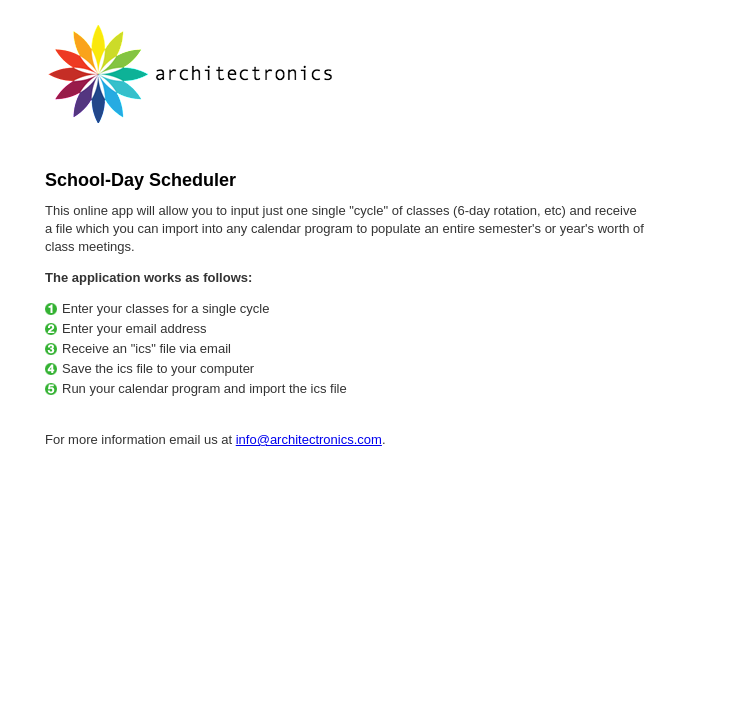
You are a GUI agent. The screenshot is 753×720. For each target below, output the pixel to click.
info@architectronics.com (309, 439)
